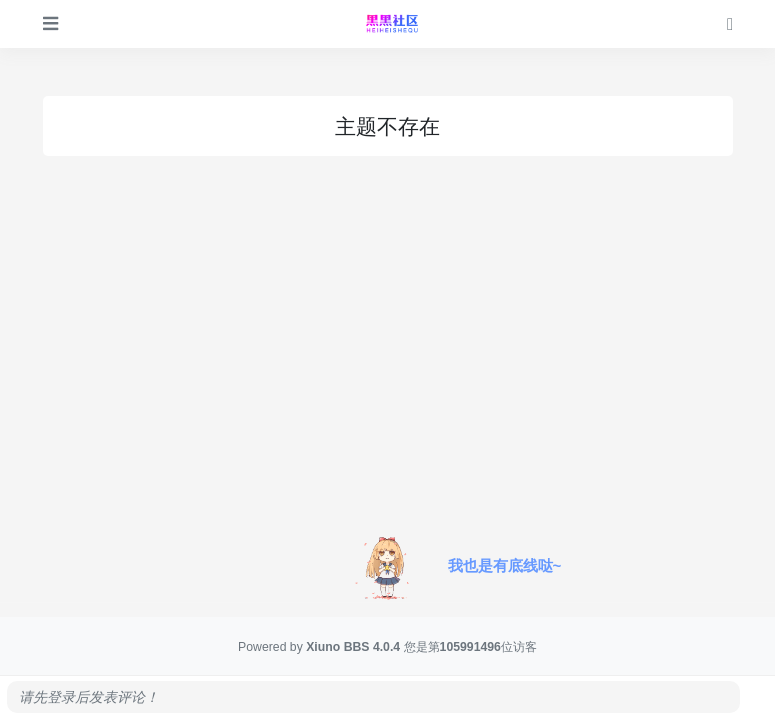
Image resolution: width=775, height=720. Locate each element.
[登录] (730, 23)
